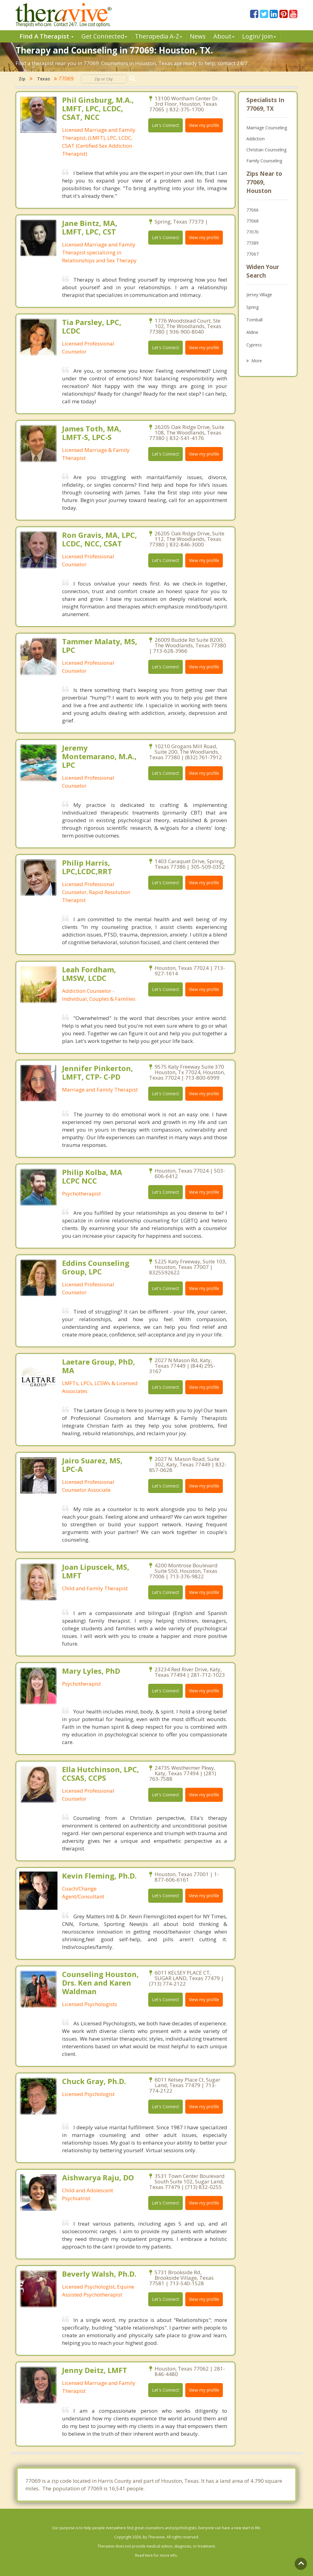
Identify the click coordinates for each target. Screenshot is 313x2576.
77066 (252, 210)
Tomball (254, 320)
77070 (252, 232)
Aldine (252, 332)
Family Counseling (264, 161)
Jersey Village (259, 295)
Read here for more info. (156, 2555)
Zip (22, 79)
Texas (43, 79)
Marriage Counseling (266, 128)
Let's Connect (165, 125)
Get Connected (104, 36)
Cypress (254, 345)
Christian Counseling (266, 150)
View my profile (204, 125)
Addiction (255, 139)
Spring (252, 307)
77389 (252, 243)
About (223, 36)
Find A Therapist (47, 36)
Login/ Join (259, 36)
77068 (252, 221)
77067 (252, 254)
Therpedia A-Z (158, 36)
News (198, 36)
